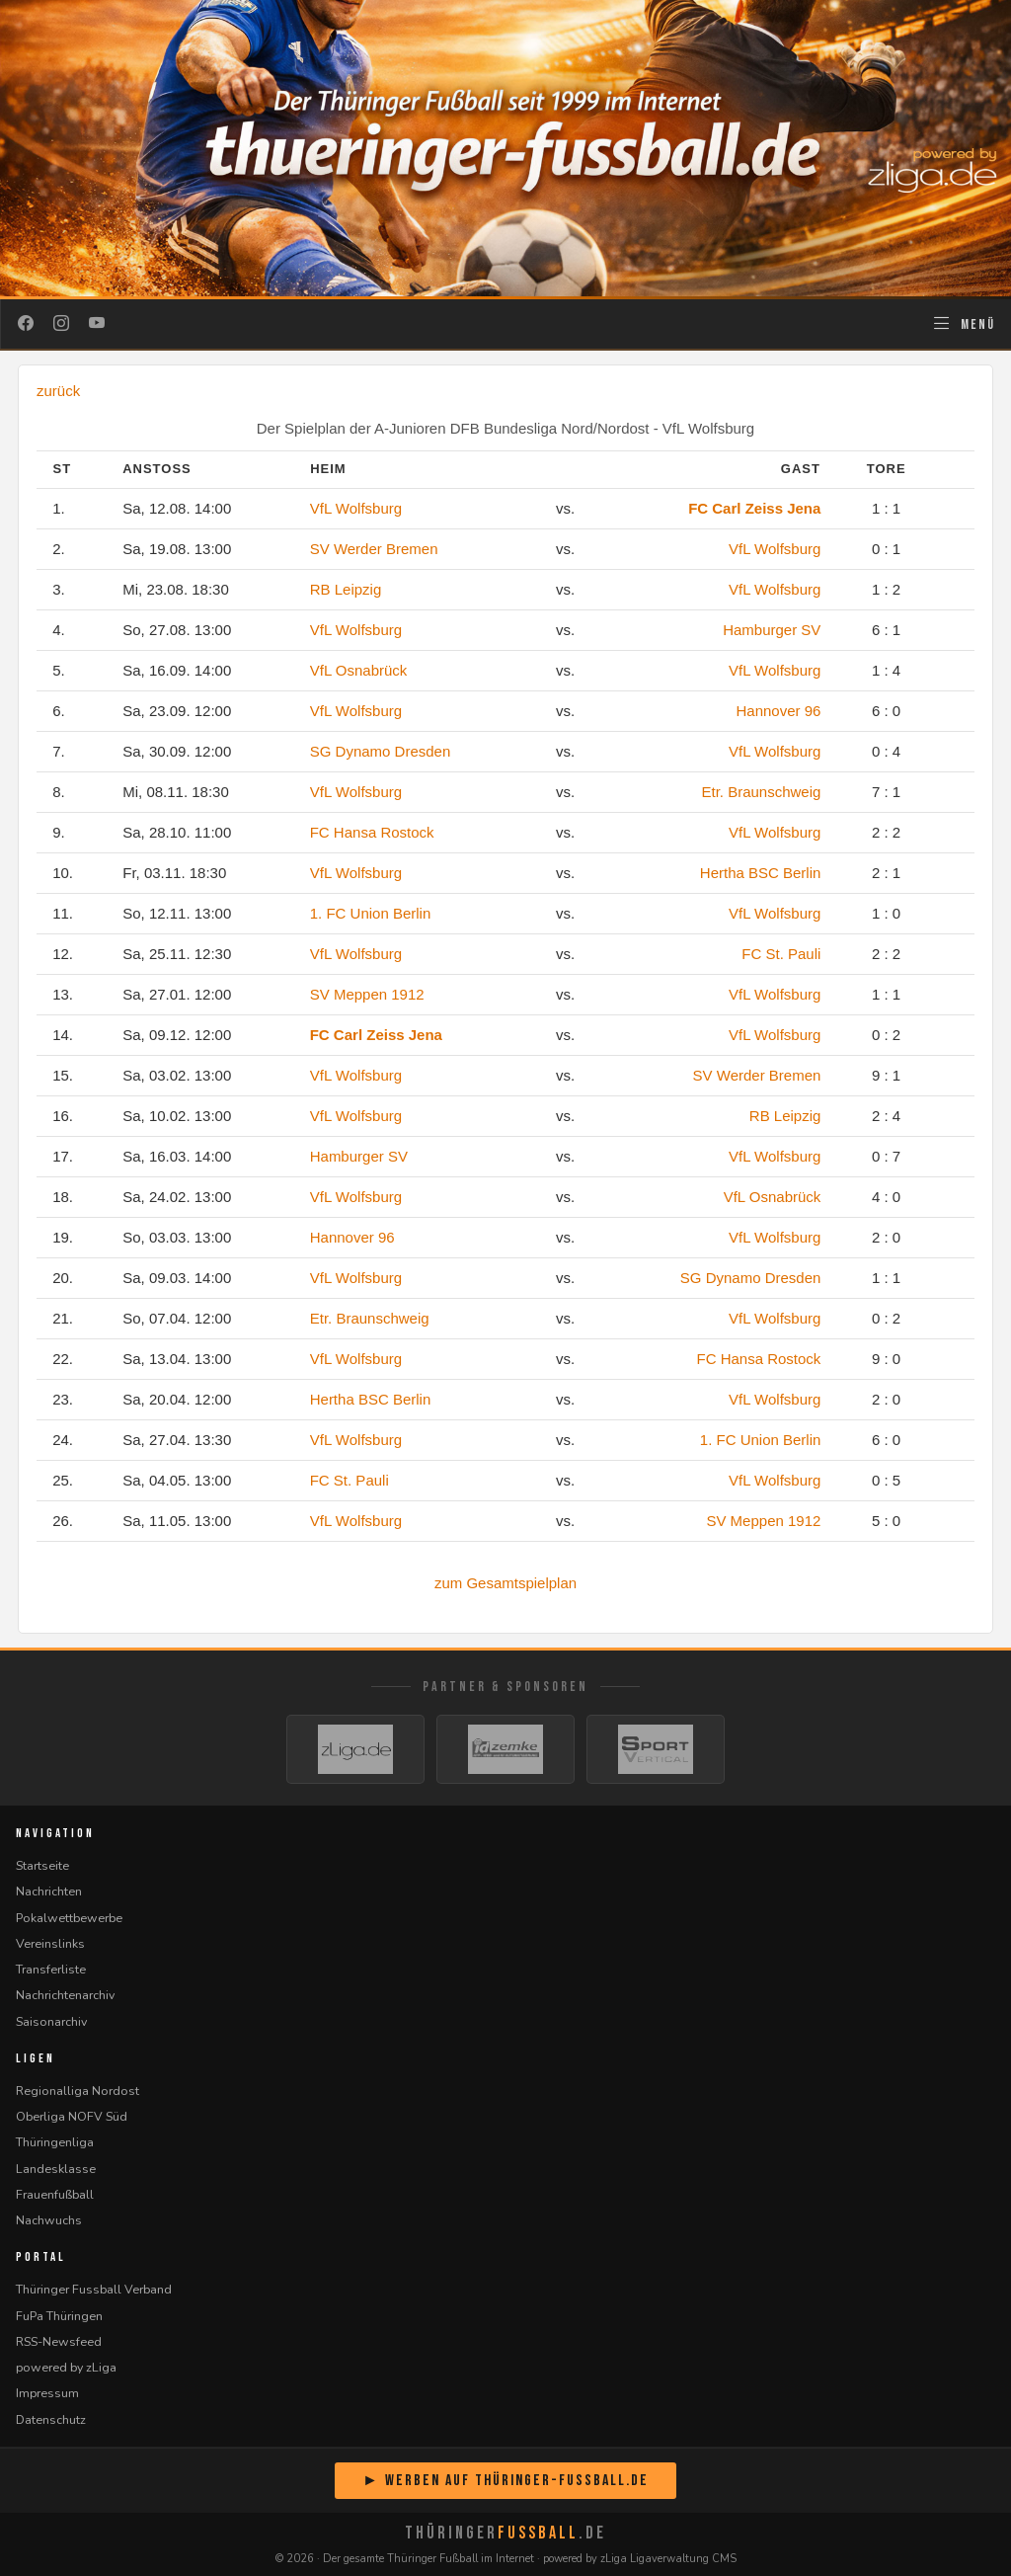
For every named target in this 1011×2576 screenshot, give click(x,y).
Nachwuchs (49, 2220)
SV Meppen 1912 (367, 994)
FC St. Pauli (780, 953)
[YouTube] (97, 324)
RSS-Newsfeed (59, 2341)
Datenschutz (51, 2419)
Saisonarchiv (51, 2021)
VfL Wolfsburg (356, 508)
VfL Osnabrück (359, 670)
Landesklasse (56, 2168)
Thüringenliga (55, 2141)
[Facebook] (25, 324)
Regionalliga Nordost (77, 2090)
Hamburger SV (771, 629)
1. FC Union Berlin (370, 913)
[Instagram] (61, 324)
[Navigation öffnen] (963, 324)
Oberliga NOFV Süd (71, 2116)
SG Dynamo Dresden (380, 751)
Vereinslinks (50, 1943)
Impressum (47, 2392)
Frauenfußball (55, 2194)
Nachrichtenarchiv (65, 1994)
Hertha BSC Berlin (760, 872)
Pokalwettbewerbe (69, 1917)
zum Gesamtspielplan (505, 1582)
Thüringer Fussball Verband (94, 2289)
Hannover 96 (778, 710)
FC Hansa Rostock (372, 832)
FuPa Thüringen (59, 2315)
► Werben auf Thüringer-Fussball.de (505, 2480)
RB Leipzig (346, 589)
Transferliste (51, 1969)
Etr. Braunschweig (760, 791)
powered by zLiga (66, 2367)
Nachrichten (49, 1891)
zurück (58, 390)
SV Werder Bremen (374, 548)
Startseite (42, 1865)
